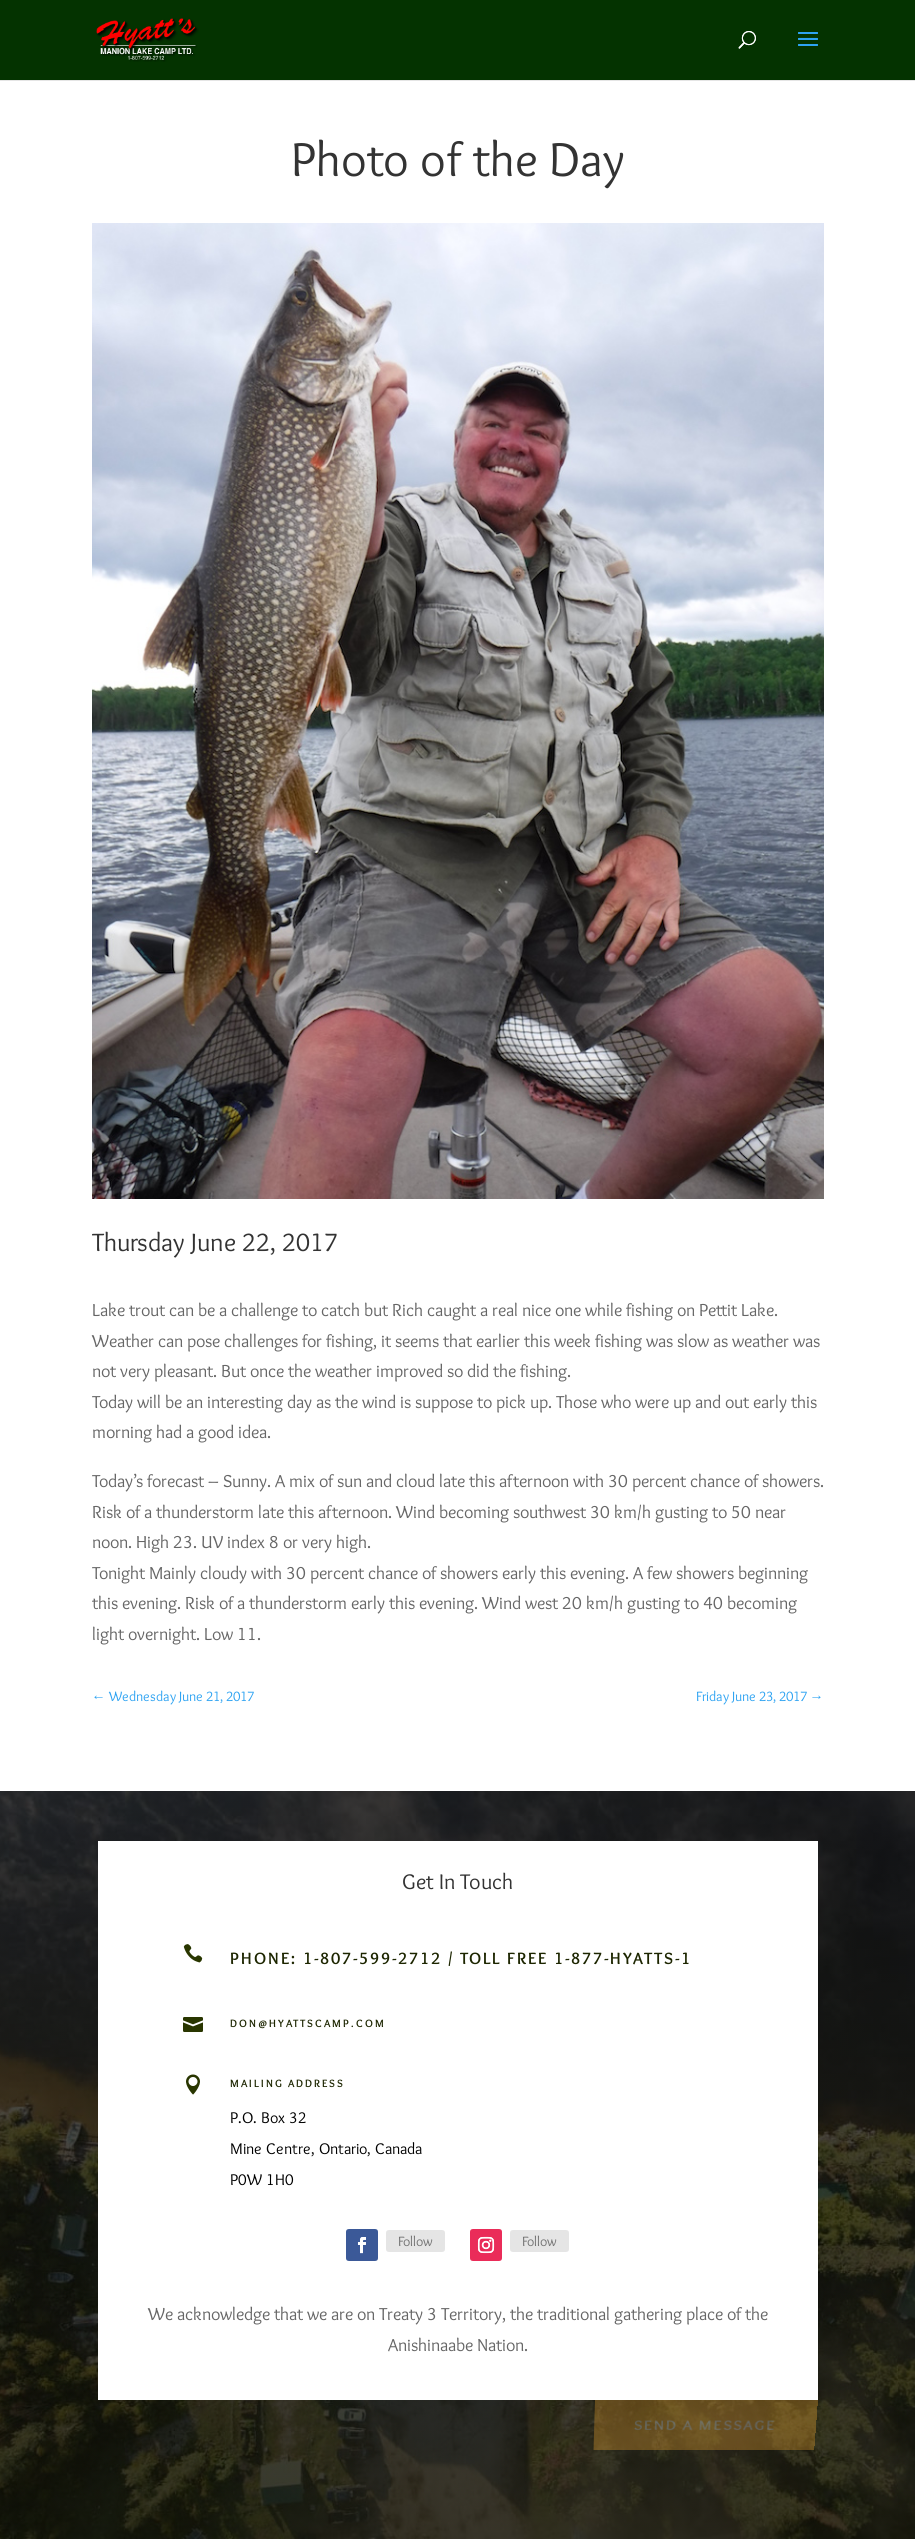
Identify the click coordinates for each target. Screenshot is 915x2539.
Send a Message (704, 2423)
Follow (415, 2241)
